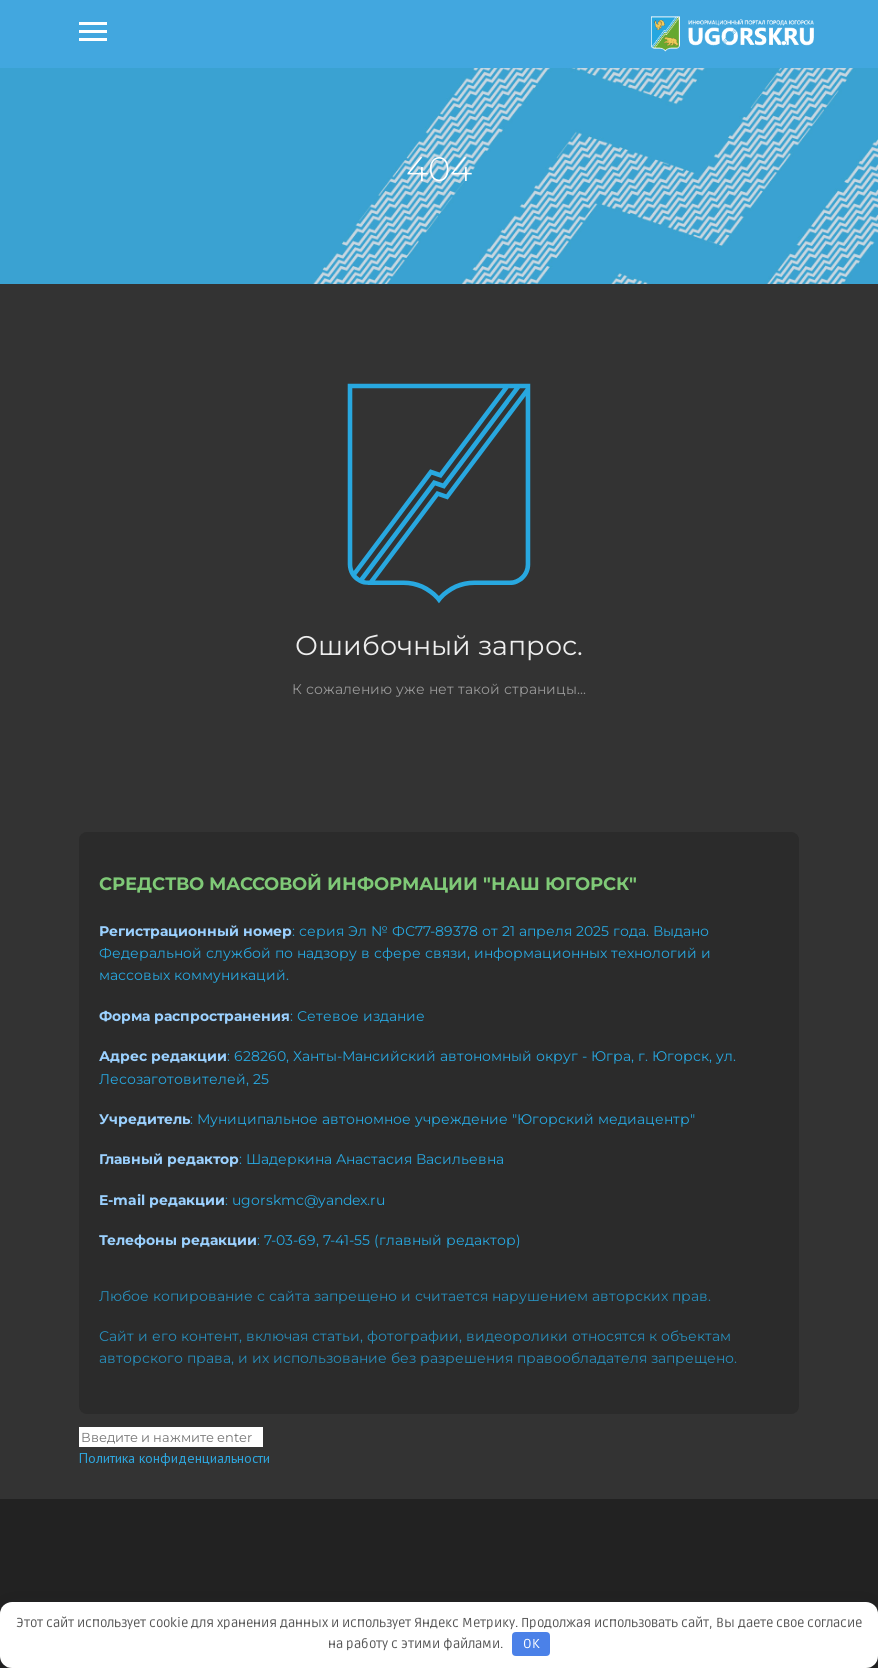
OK (531, 1644)
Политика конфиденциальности (174, 1458)
